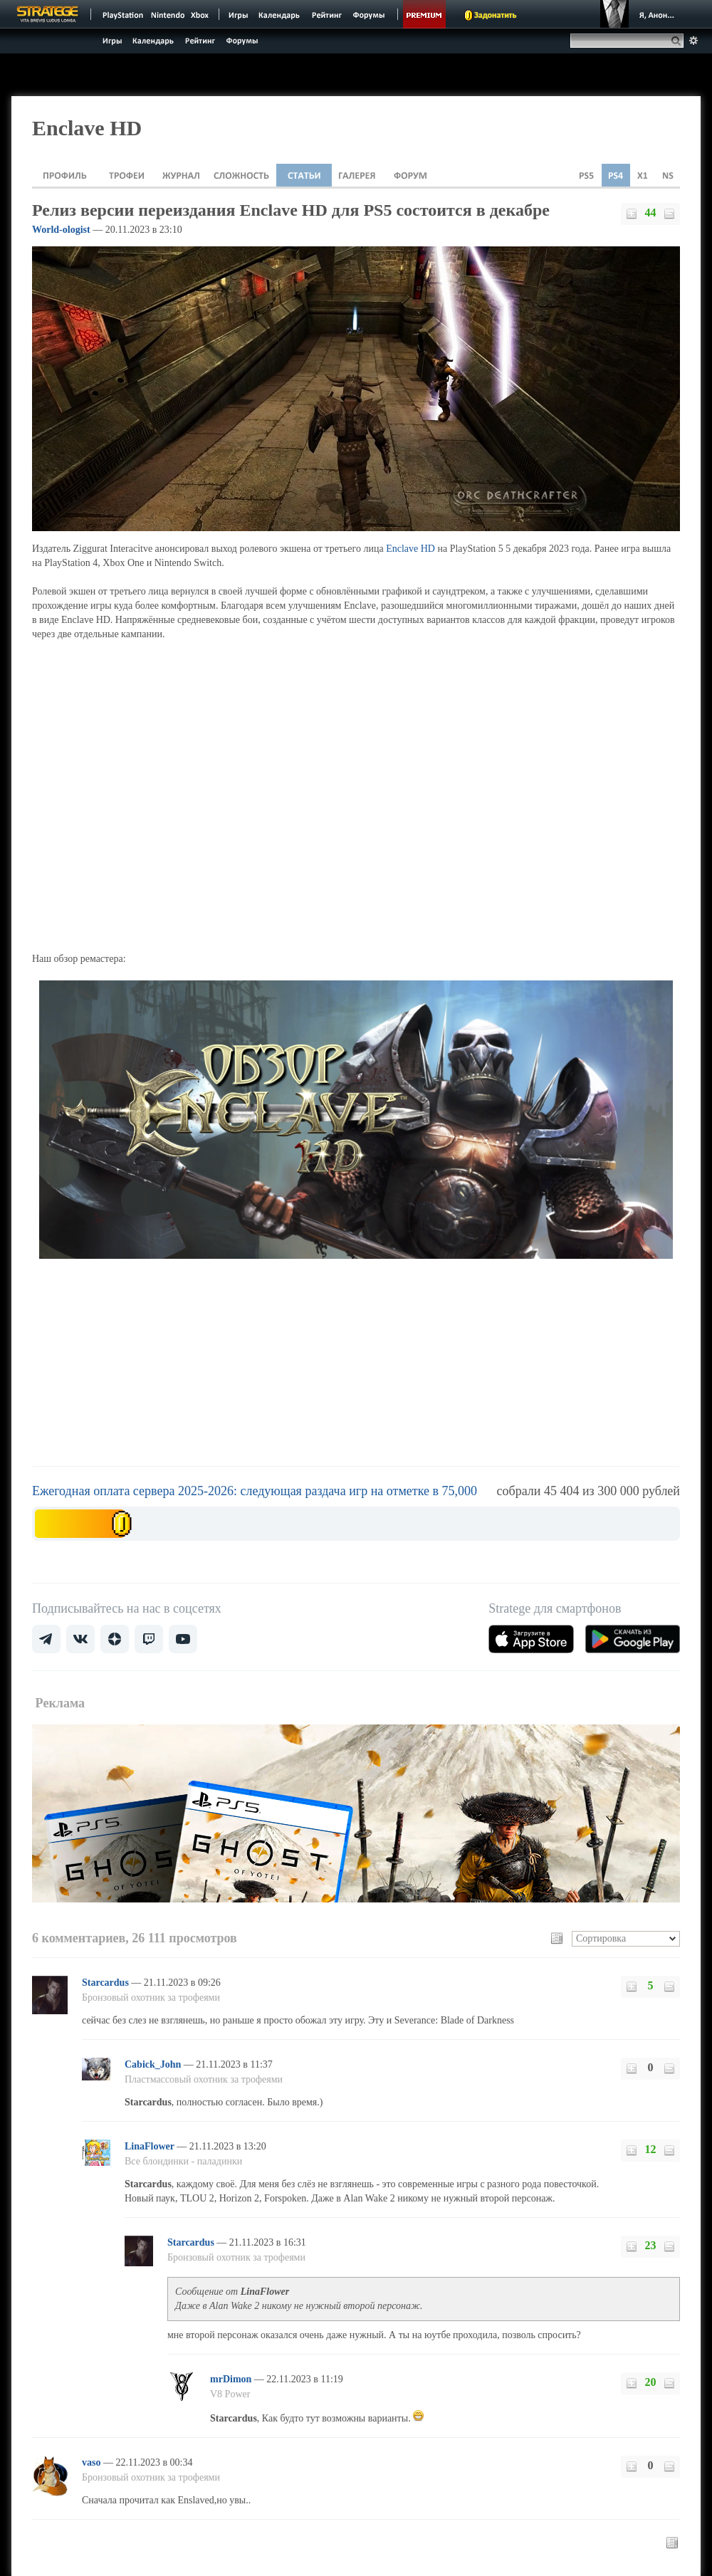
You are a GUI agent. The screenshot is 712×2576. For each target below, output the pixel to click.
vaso (92, 2462)
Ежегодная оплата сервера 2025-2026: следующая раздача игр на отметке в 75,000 (254, 1491)
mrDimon (232, 2379)
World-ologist (61, 229)
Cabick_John (154, 2064)
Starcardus (106, 1982)
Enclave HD (410, 548)
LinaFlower (151, 2146)
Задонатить (495, 15)
